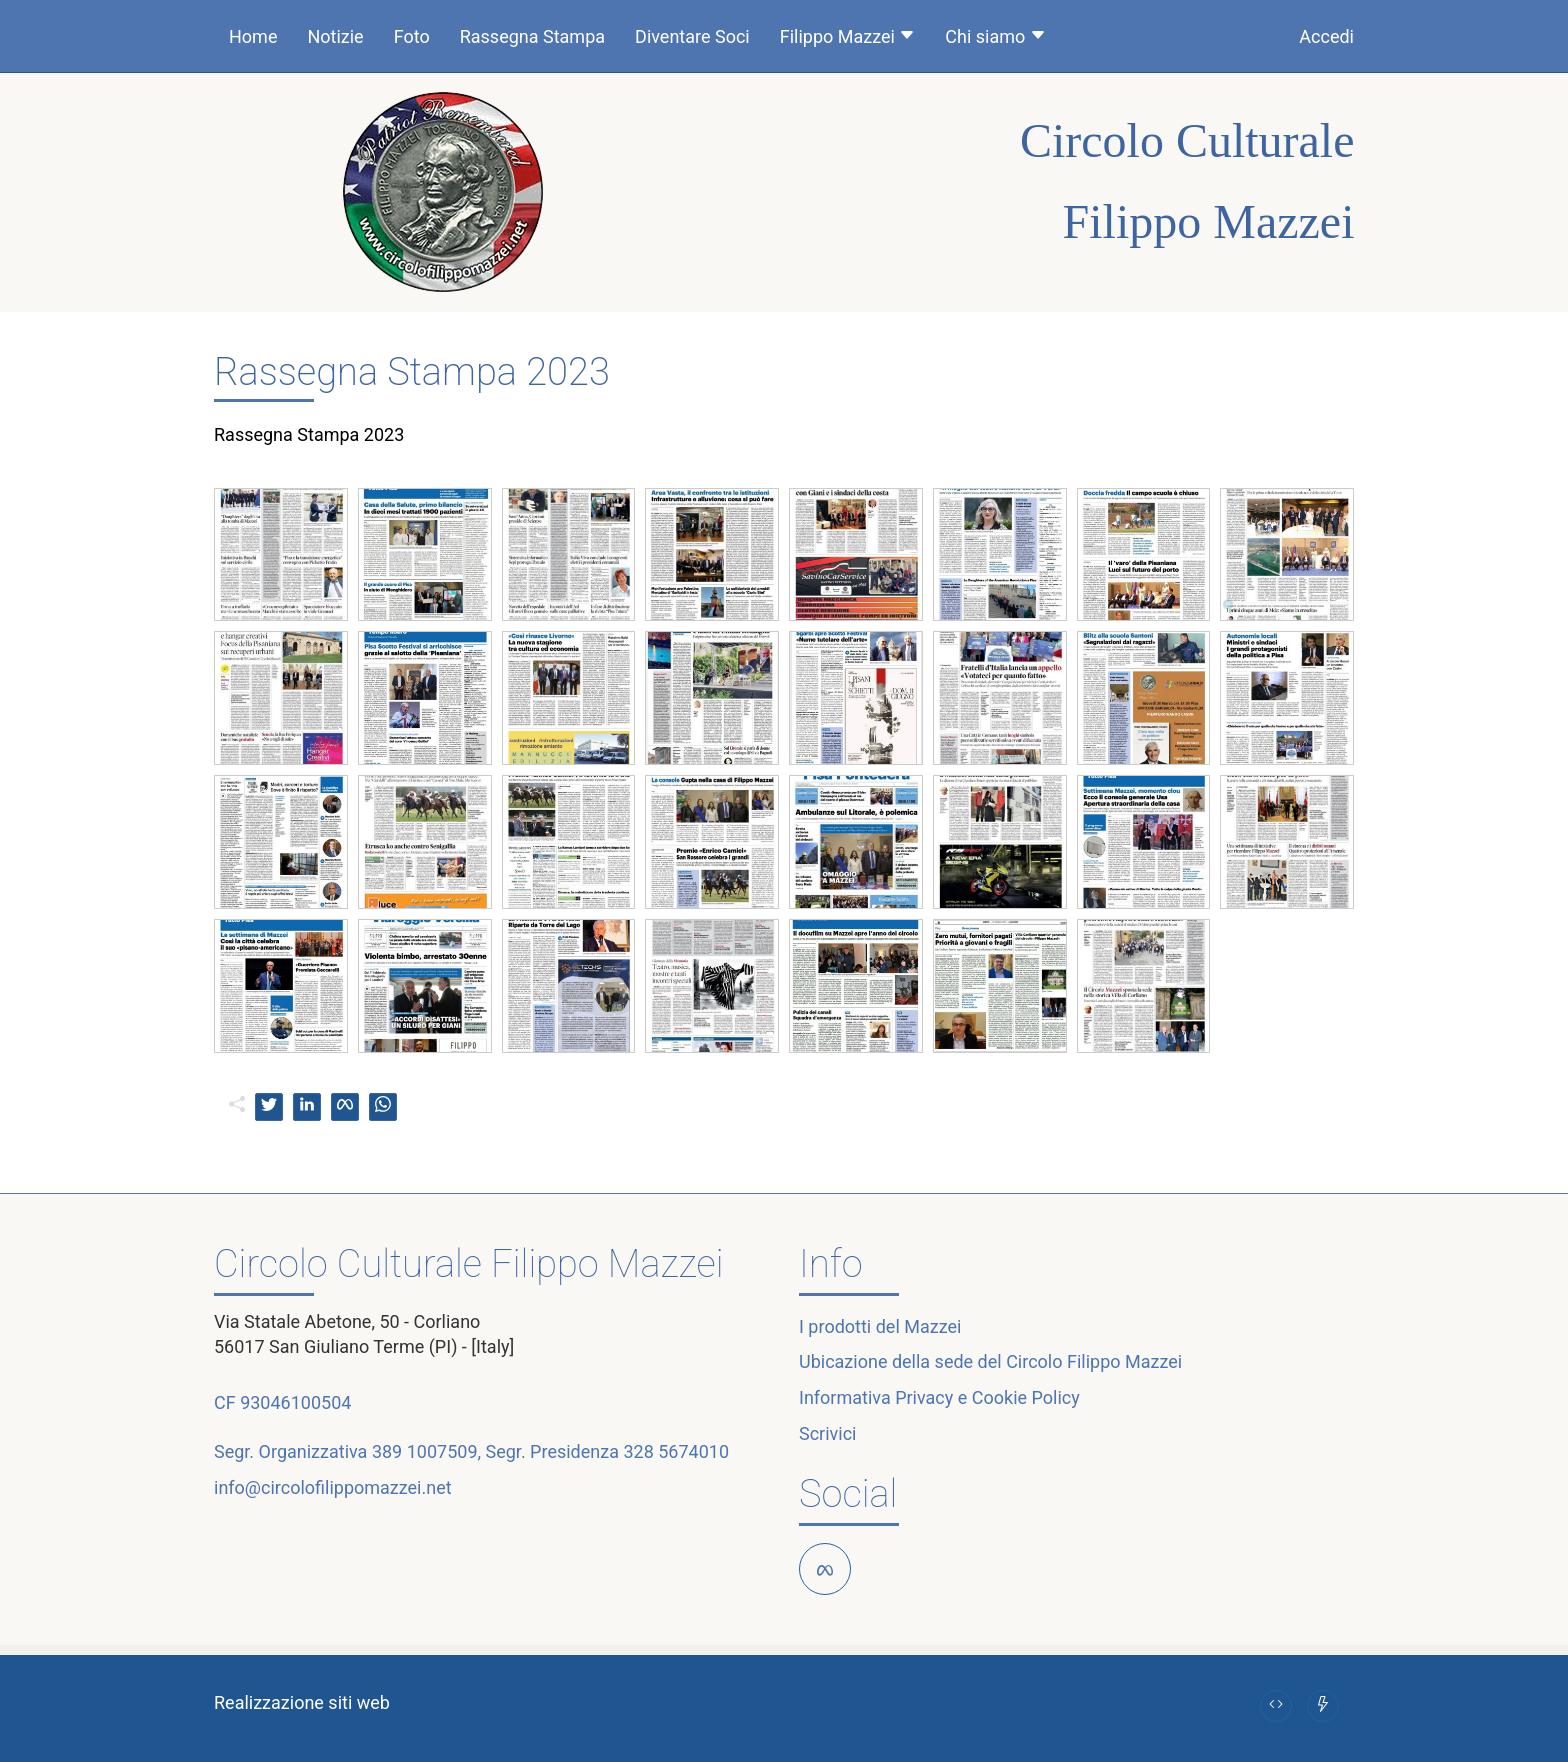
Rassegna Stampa (532, 36)
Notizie (335, 36)
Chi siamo (995, 36)
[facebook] (345, 1107)
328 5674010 (676, 1451)
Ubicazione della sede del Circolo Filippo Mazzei (990, 1361)
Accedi (1326, 36)
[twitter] (269, 1107)
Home (253, 36)
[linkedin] (307, 1107)
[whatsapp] (383, 1107)
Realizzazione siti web (302, 1702)
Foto (412, 36)
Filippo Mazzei (848, 36)
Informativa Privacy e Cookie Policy (939, 1397)
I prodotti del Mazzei (880, 1326)
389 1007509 (425, 1451)
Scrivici (827, 1433)
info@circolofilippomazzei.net (333, 1487)
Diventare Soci (692, 36)
